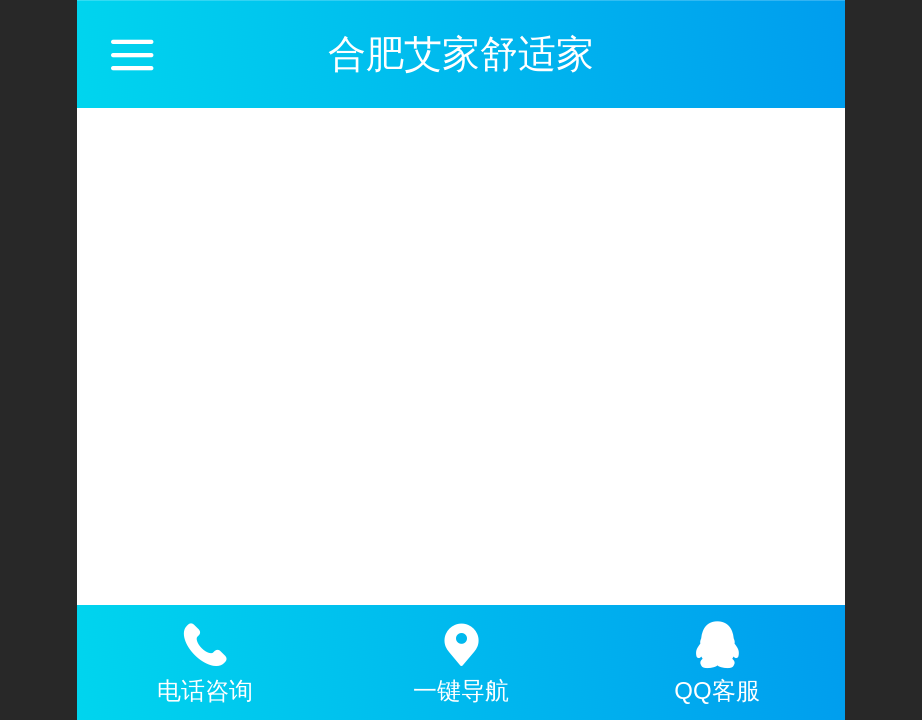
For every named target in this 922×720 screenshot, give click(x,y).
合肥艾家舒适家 (461, 53)
